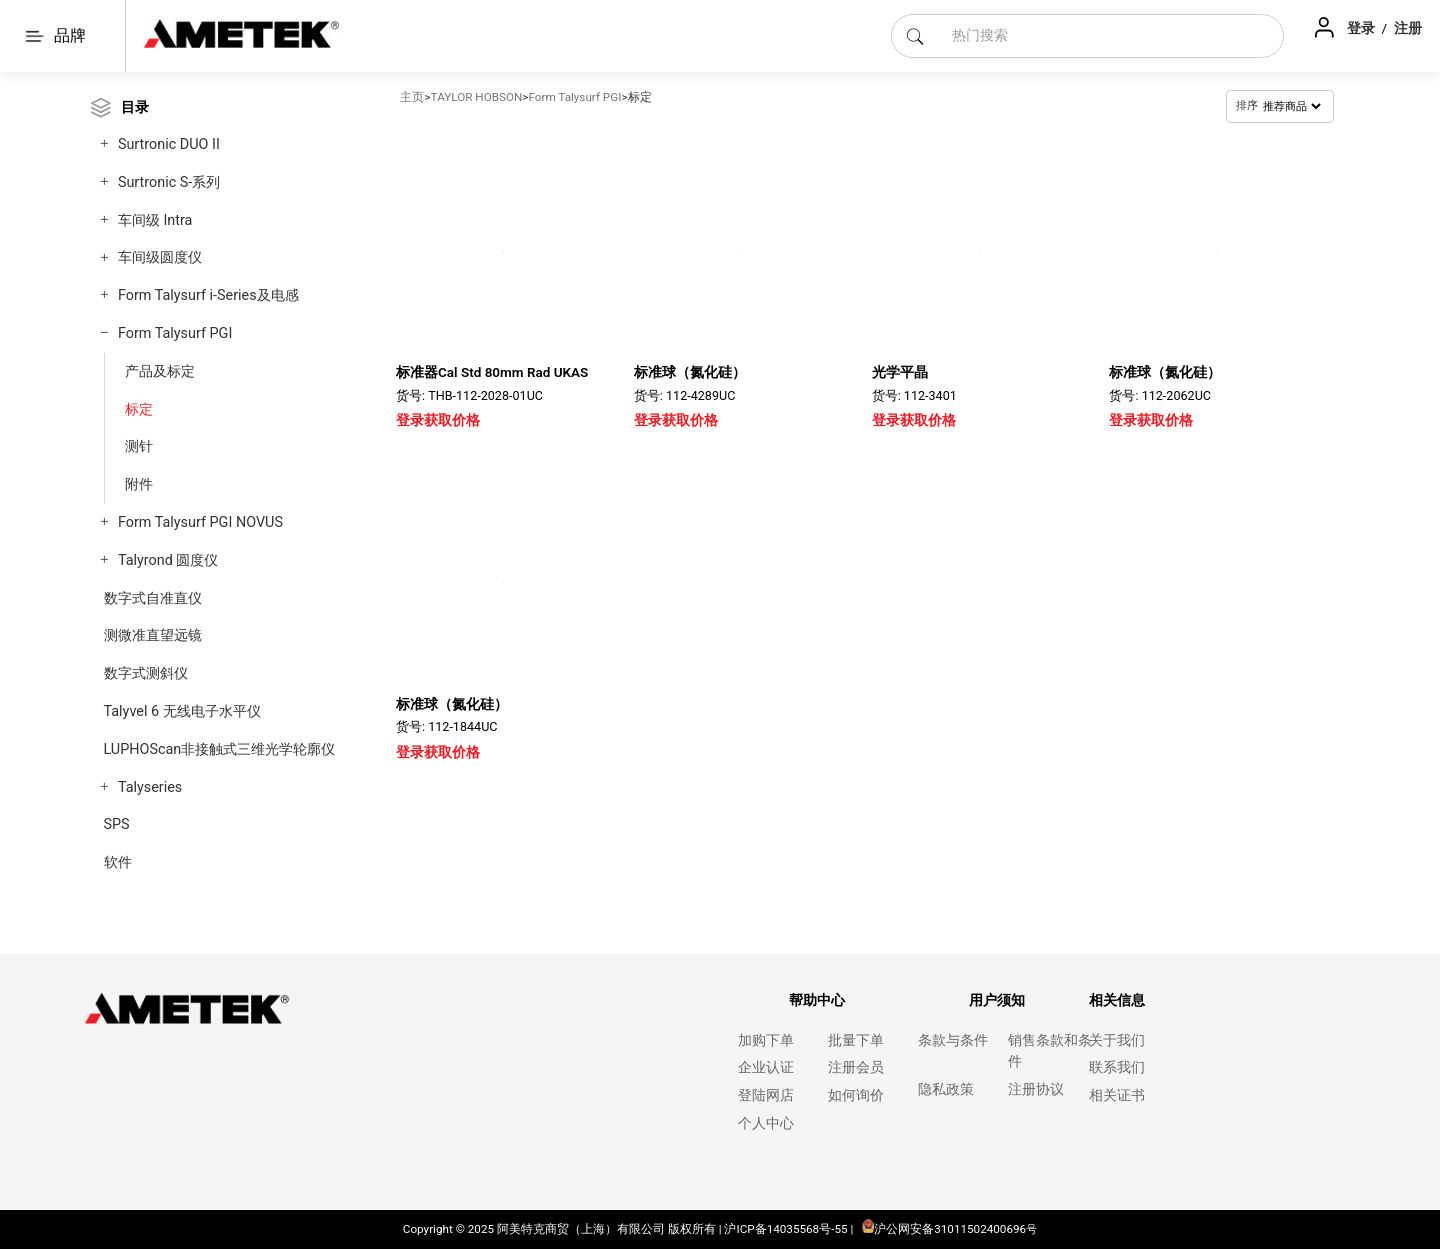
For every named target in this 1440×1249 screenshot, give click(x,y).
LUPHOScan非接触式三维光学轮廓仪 (220, 749)
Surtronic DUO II (169, 144)
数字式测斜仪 (146, 673)
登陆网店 (766, 1095)
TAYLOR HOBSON (477, 97)
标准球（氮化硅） (690, 372)
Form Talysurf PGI (175, 333)
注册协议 (1036, 1089)
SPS (117, 824)
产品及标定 (160, 371)
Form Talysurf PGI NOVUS (200, 522)
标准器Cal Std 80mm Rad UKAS (492, 372)
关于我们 (1117, 1040)
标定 (139, 409)
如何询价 (856, 1095)
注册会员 (856, 1067)
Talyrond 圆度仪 (168, 560)
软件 (118, 862)
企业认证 (766, 1067)
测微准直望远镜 (153, 635)
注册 (1408, 28)
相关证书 (1117, 1095)
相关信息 (1117, 1000)
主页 (412, 97)
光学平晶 (900, 372)
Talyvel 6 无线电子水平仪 (182, 711)
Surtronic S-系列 (169, 182)
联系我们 (1117, 1067)
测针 (139, 446)
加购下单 (766, 1040)
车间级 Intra (155, 220)
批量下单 (856, 1040)
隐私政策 (946, 1089)
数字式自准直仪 (153, 598)
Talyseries (150, 787)
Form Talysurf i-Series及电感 (208, 295)
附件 (139, 484)
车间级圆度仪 (160, 257)
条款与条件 (953, 1040)
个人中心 (766, 1123)
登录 (1362, 28)
